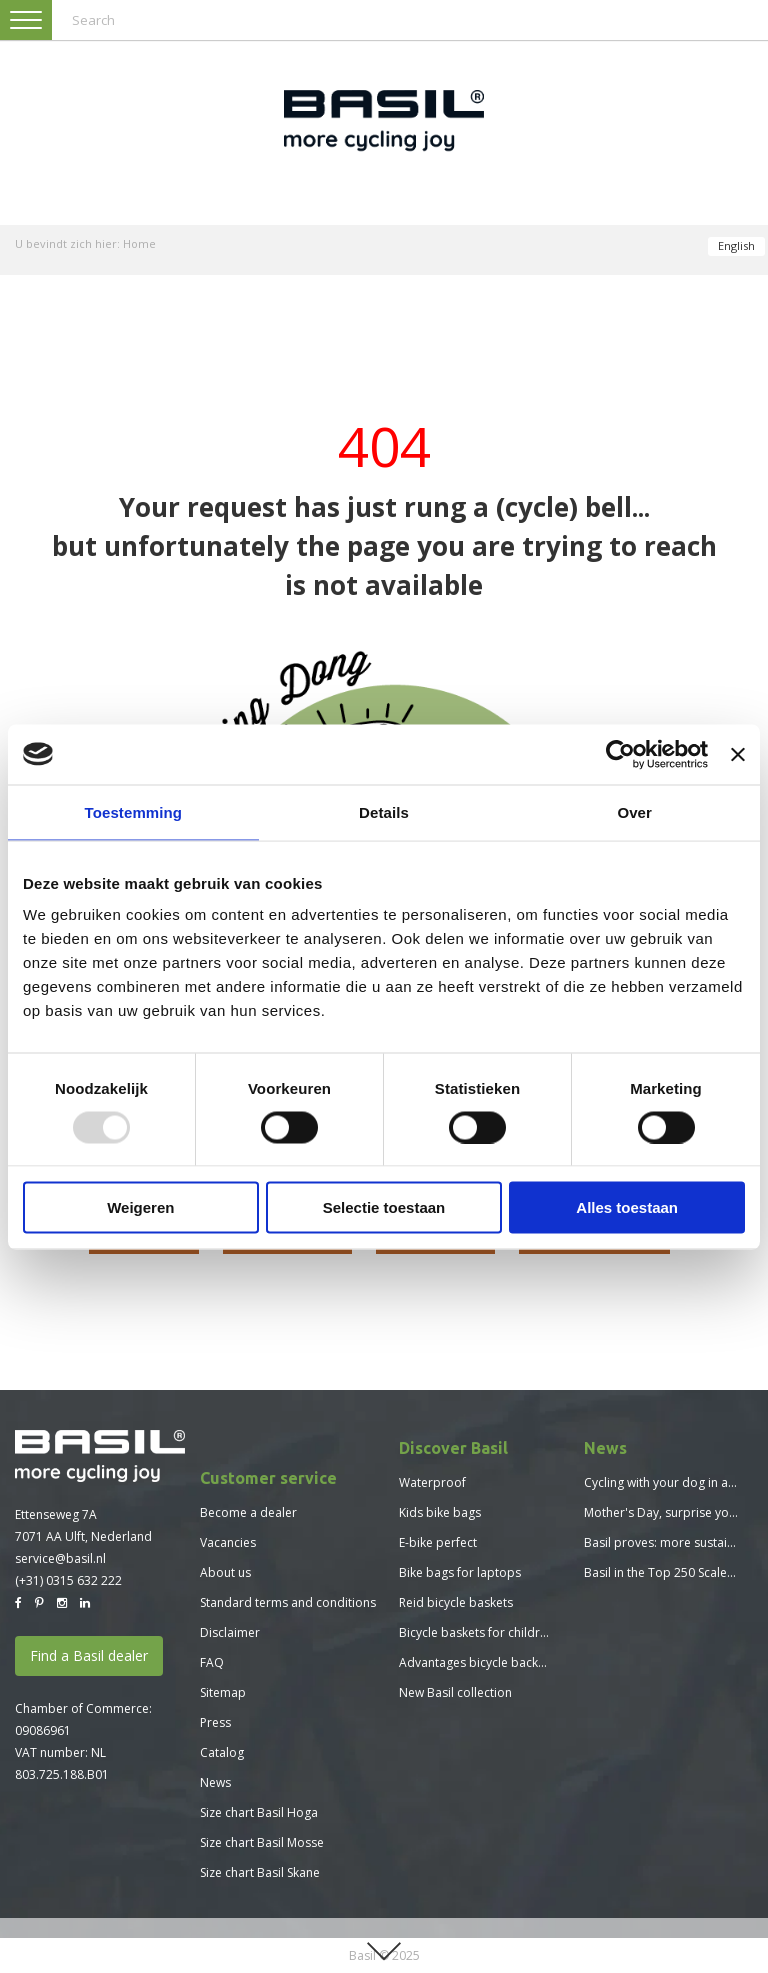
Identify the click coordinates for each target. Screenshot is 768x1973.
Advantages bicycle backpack (482, 1662)
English (736, 245)
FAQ (212, 1662)
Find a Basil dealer (89, 1655)
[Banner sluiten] (738, 754)
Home (139, 243)
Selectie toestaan (384, 1207)
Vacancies (228, 1542)
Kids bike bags (440, 1512)
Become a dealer (248, 1512)
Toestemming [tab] (134, 811)
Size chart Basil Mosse (262, 1842)
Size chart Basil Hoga (259, 1812)
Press (215, 1722)
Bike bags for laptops (460, 1572)
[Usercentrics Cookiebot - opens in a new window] (620, 754)
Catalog (222, 1752)
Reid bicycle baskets (456, 1602)
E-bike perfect (438, 1542)
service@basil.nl (60, 1558)
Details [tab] (384, 811)
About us (225, 1572)
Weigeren (140, 1207)
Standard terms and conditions (288, 1602)
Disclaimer (230, 1632)
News (215, 1782)
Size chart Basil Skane (260, 1872)
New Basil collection (455, 1692)
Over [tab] (634, 811)
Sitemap (223, 1692)
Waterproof (432, 1482)
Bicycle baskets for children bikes (493, 1632)
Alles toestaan (627, 1207)
